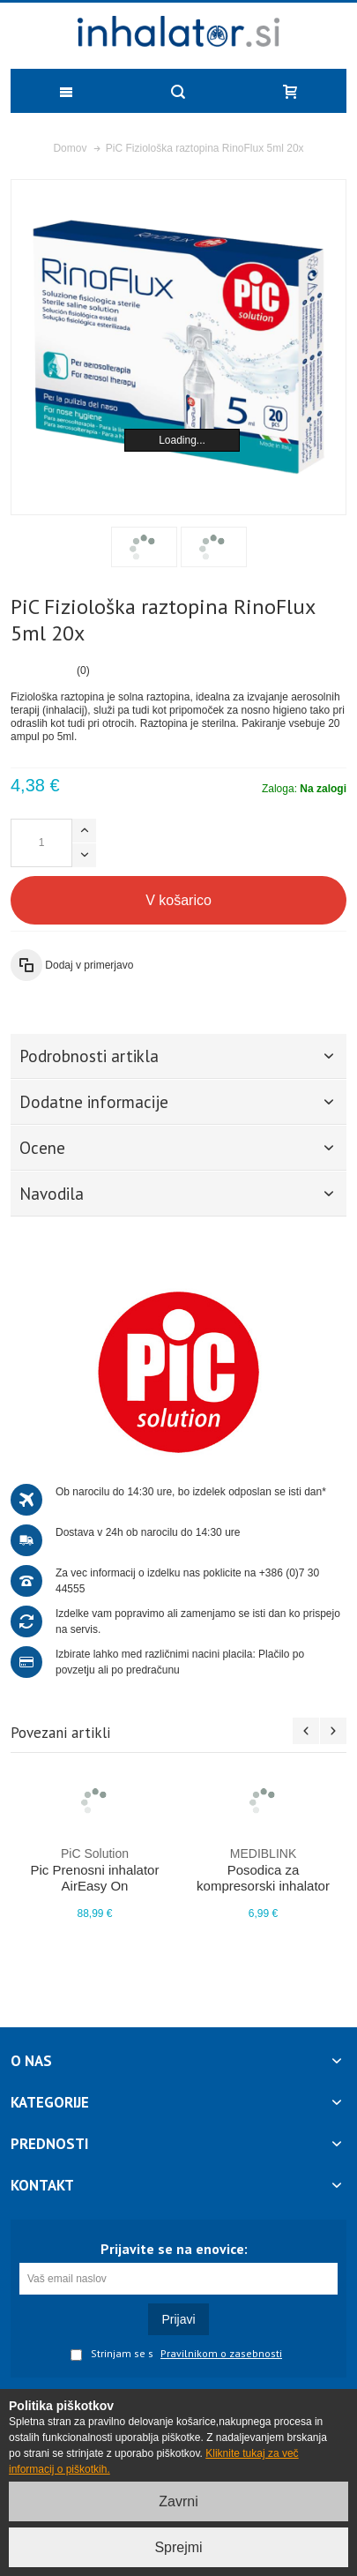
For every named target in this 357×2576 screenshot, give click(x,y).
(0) (83, 670)
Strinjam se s (112, 2354)
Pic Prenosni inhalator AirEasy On (94, 1869)
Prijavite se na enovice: (174, 2249)
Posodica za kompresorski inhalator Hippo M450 (263, 1877)
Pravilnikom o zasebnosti (221, 2353)
